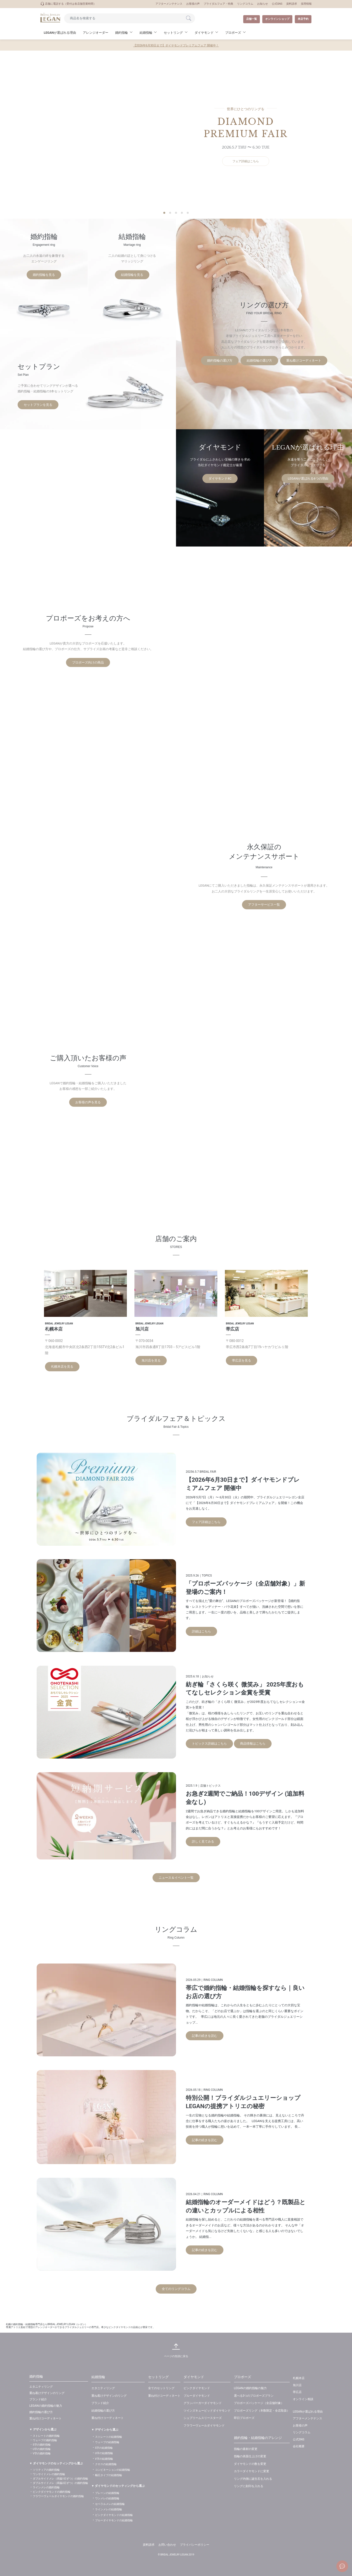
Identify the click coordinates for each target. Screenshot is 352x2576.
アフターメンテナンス (168, 3)
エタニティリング (41, 2386)
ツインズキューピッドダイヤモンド (207, 2410)
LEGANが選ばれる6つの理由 (308, 478)
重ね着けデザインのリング (47, 2393)
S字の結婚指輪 (104, 2447)
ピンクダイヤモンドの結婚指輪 (114, 2515)
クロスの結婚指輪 (106, 2464)
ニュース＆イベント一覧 (176, 1877)
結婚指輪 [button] (146, 32)
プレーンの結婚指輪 (107, 2493)
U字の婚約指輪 (42, 2449)
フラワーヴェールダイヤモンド (204, 2425)
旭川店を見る (151, 1360)
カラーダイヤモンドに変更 (251, 2471)
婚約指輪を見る (44, 275)
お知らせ (262, 3)
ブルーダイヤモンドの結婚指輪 (114, 2520)
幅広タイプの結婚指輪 (108, 2475)
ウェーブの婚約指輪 (45, 2440)
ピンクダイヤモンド (197, 2388)
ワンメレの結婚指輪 (107, 2498)
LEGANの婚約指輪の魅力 (45, 2405)
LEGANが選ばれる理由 (60, 32)
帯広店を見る (241, 1360)
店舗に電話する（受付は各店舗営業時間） (68, 3)
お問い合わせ (167, 2544)
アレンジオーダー (95, 32)
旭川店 (297, 2385)
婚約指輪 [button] (121, 32)
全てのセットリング (161, 2388)
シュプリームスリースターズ (203, 2418)
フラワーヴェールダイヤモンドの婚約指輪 (58, 2496)
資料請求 (291, 3)
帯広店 (297, 2392)
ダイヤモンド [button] (204, 32)
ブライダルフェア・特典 (218, 3)
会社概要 (299, 2446)
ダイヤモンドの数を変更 (250, 2464)
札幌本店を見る (62, 1366)
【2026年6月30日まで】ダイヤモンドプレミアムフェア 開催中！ (176, 45)
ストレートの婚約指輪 (46, 2435)
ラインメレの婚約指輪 (46, 2487)
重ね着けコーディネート (303, 360)
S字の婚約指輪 (42, 2444)
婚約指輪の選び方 (219, 360)
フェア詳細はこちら (245, 161)
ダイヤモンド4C (220, 478)
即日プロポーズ (244, 2418)
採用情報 (306, 3)
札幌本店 (299, 2378)
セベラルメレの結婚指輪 (110, 2504)
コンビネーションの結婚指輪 (112, 2469)
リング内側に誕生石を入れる (253, 2478)
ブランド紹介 (38, 2399)
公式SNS (277, 3)
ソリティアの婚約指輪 (46, 2469)
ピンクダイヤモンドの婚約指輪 (51, 2491)
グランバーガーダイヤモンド (203, 2403)
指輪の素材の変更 (245, 2449)
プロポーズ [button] (233, 32)
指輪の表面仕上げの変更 (250, 2456)
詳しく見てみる (203, 1841)
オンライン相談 (303, 2399)
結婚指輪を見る (132, 275)
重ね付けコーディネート (45, 2418)
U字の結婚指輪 (104, 2453)
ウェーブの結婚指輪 (107, 2442)
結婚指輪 (98, 2377)
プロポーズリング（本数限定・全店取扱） (262, 2410)
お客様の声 (193, 3)
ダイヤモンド (194, 2377)
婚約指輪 (36, 2376)
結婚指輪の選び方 (259, 360)
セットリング (158, 2377)
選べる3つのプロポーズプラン (254, 2395)
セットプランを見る (38, 405)
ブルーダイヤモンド (197, 2395)
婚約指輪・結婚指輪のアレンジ (258, 2438)
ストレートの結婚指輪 (108, 2436)
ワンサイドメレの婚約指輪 (49, 2474)
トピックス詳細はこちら (209, 1743)
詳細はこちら (201, 1631)
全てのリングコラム (176, 2289)
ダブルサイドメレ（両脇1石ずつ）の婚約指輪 (60, 2478)
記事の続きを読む (204, 2036)
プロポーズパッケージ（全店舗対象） (259, 2403)
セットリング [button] (173, 32)
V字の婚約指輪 (42, 2453)
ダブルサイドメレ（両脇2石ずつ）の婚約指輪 (60, 2483)
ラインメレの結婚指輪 (108, 2509)
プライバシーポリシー (194, 2544)
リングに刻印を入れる (248, 2486)
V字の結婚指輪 (104, 2458)
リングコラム (245, 3)
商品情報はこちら (252, 1743)
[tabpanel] (176, 129)
